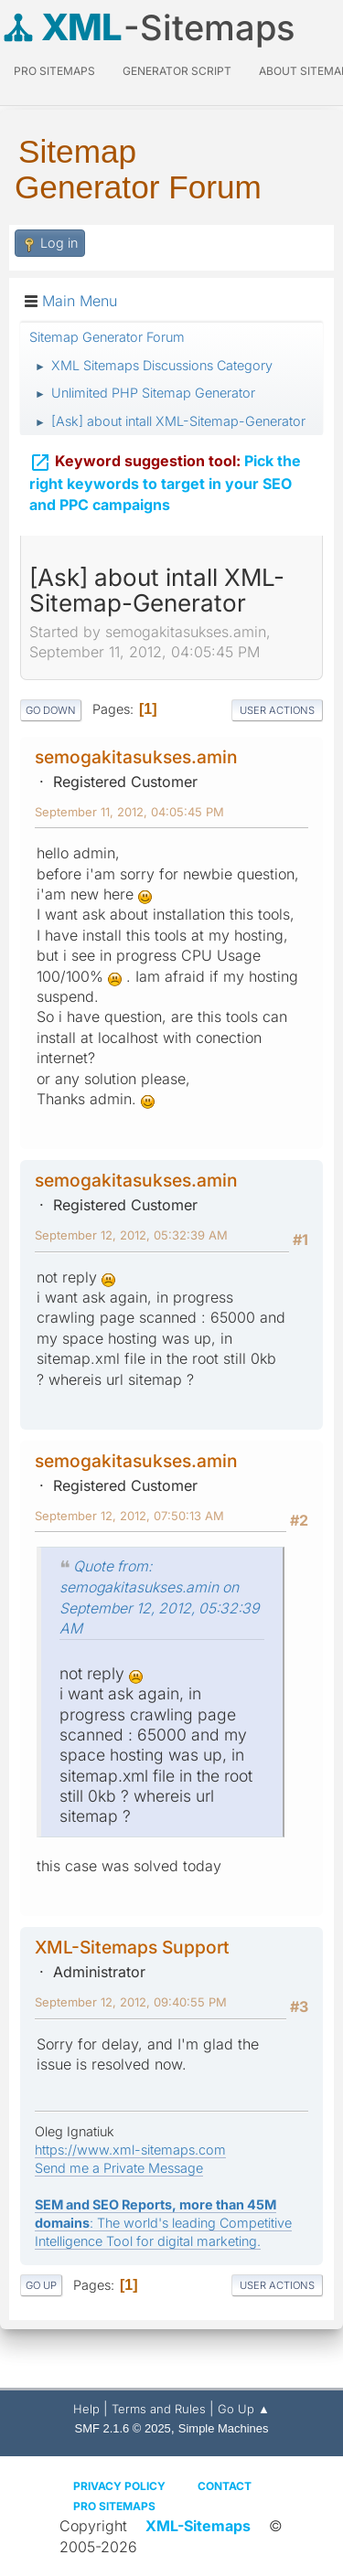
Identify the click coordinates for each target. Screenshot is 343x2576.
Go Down (51, 710)
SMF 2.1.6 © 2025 (123, 2428)
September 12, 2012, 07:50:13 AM (129, 1515)
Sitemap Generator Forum (138, 169)
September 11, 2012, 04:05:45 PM (129, 811)
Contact (225, 2486)
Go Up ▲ (244, 2408)
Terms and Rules (159, 2408)
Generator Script (177, 71)
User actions (277, 710)
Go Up (41, 2285)
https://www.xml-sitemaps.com (130, 2149)
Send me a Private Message (119, 2168)
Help (86, 2408)
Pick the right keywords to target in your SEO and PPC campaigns (165, 482)
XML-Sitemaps (198, 2526)
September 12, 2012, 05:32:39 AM (131, 1235)
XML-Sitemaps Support (132, 1947)
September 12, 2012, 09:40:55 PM (131, 2002)
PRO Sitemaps (54, 71)
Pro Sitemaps (114, 2506)
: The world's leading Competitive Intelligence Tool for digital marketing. (163, 2223)
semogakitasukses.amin (136, 757)
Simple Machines (223, 2428)
